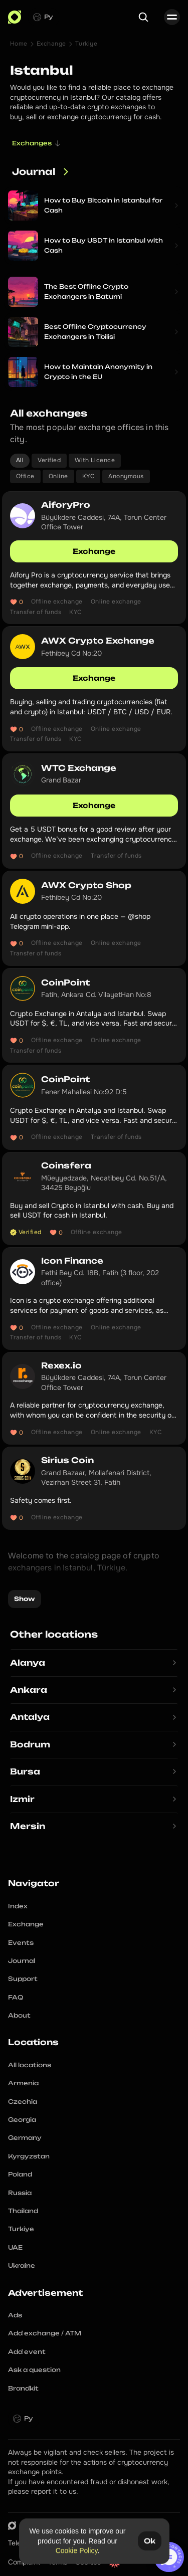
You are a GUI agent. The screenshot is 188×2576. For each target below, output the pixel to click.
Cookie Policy (76, 2550)
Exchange (51, 44)
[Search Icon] (143, 17)
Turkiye (86, 44)
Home (19, 44)
